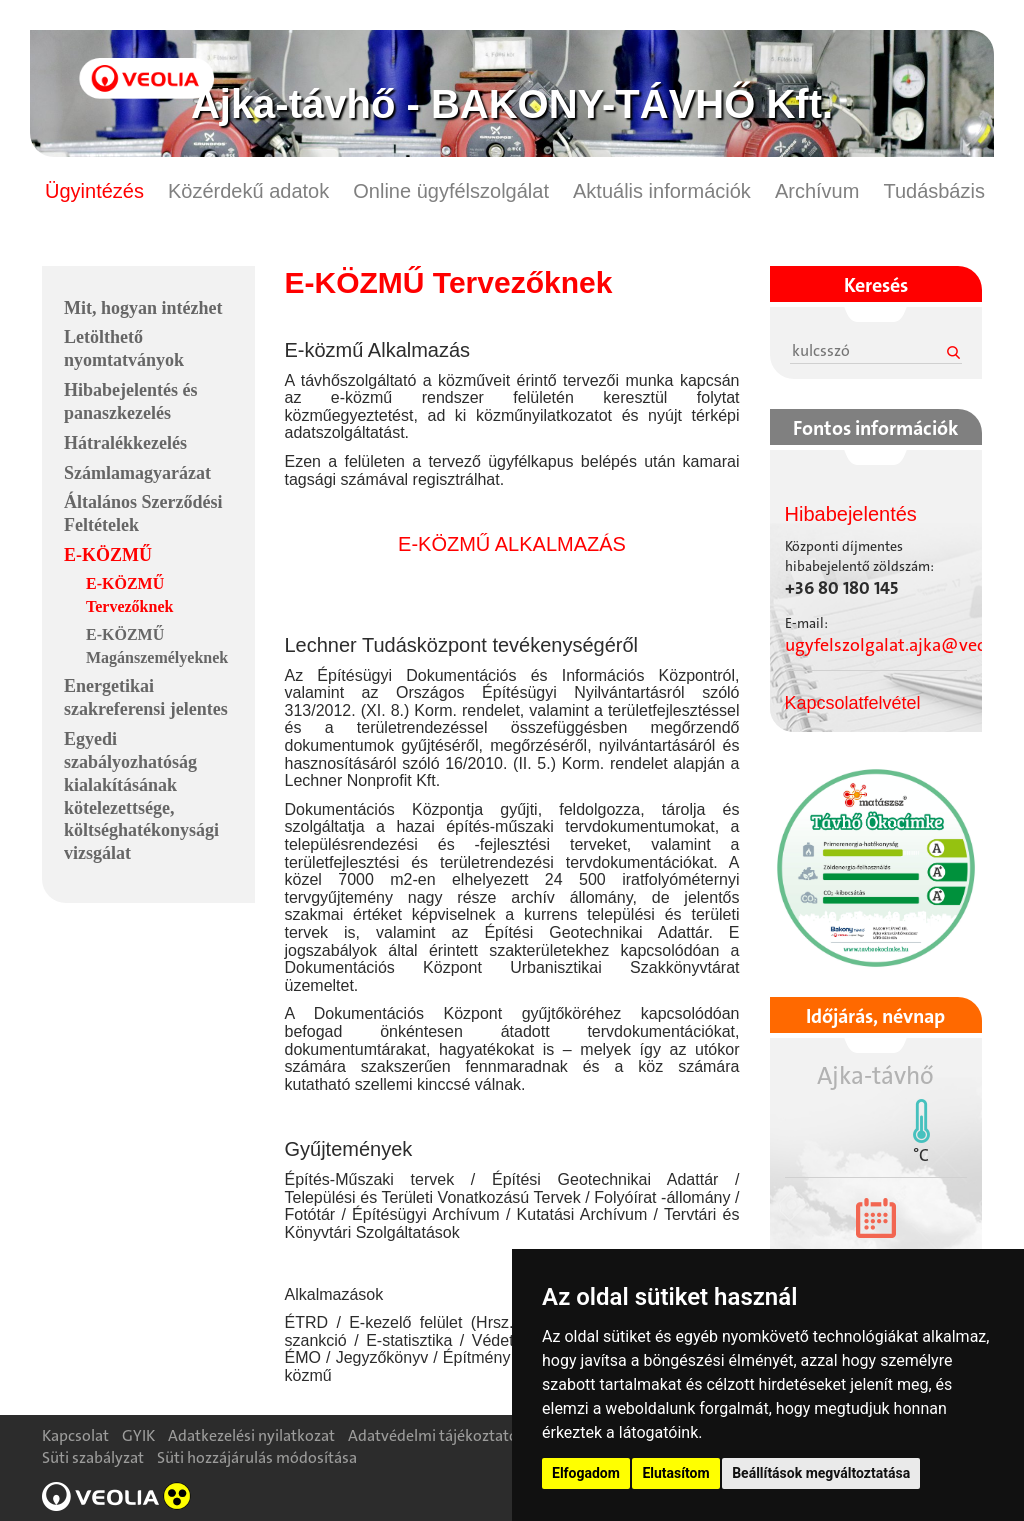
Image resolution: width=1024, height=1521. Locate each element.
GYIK (138, 1435)
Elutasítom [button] (675, 1473)
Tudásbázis (934, 191)
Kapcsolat (75, 1435)
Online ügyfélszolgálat (451, 191)
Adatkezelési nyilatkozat (251, 1435)
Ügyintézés (94, 191)
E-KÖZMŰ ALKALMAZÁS (512, 544)
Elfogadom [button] (586, 1473)
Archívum (817, 191)
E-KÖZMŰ (108, 555)
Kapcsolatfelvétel (853, 703)
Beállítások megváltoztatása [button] (821, 1473)
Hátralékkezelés (125, 443)
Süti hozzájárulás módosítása (257, 1457)
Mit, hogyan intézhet (143, 308)
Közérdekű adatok (248, 191)
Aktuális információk (662, 191)
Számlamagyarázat (137, 473)
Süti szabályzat (93, 1457)
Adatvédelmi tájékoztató (433, 1435)
